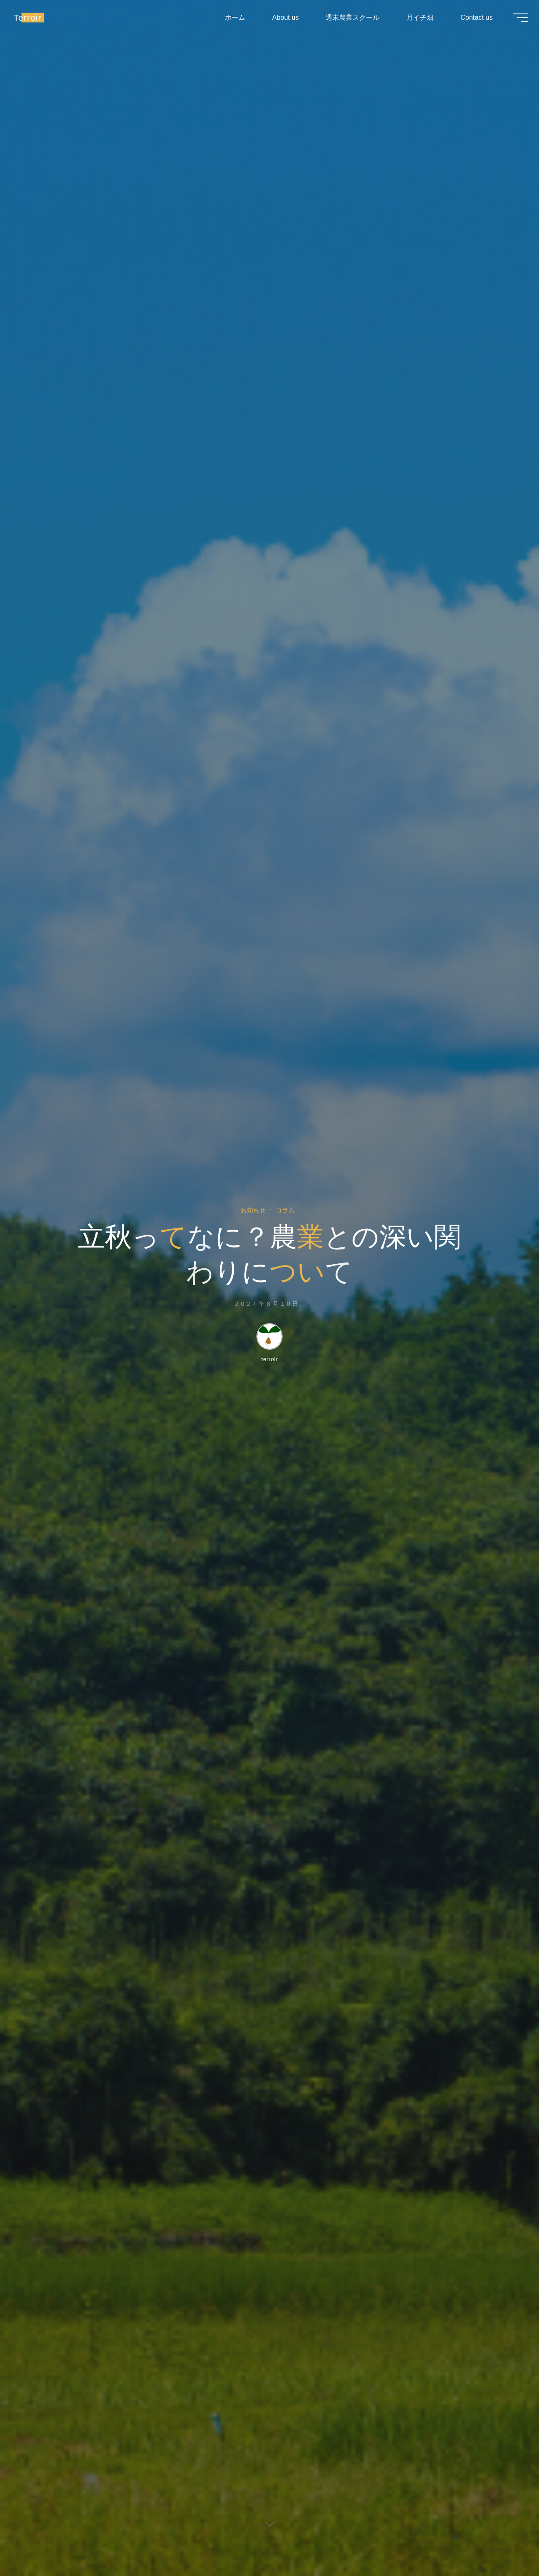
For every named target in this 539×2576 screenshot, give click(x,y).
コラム (288, 1209)
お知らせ (251, 1209)
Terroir (33, 20)
